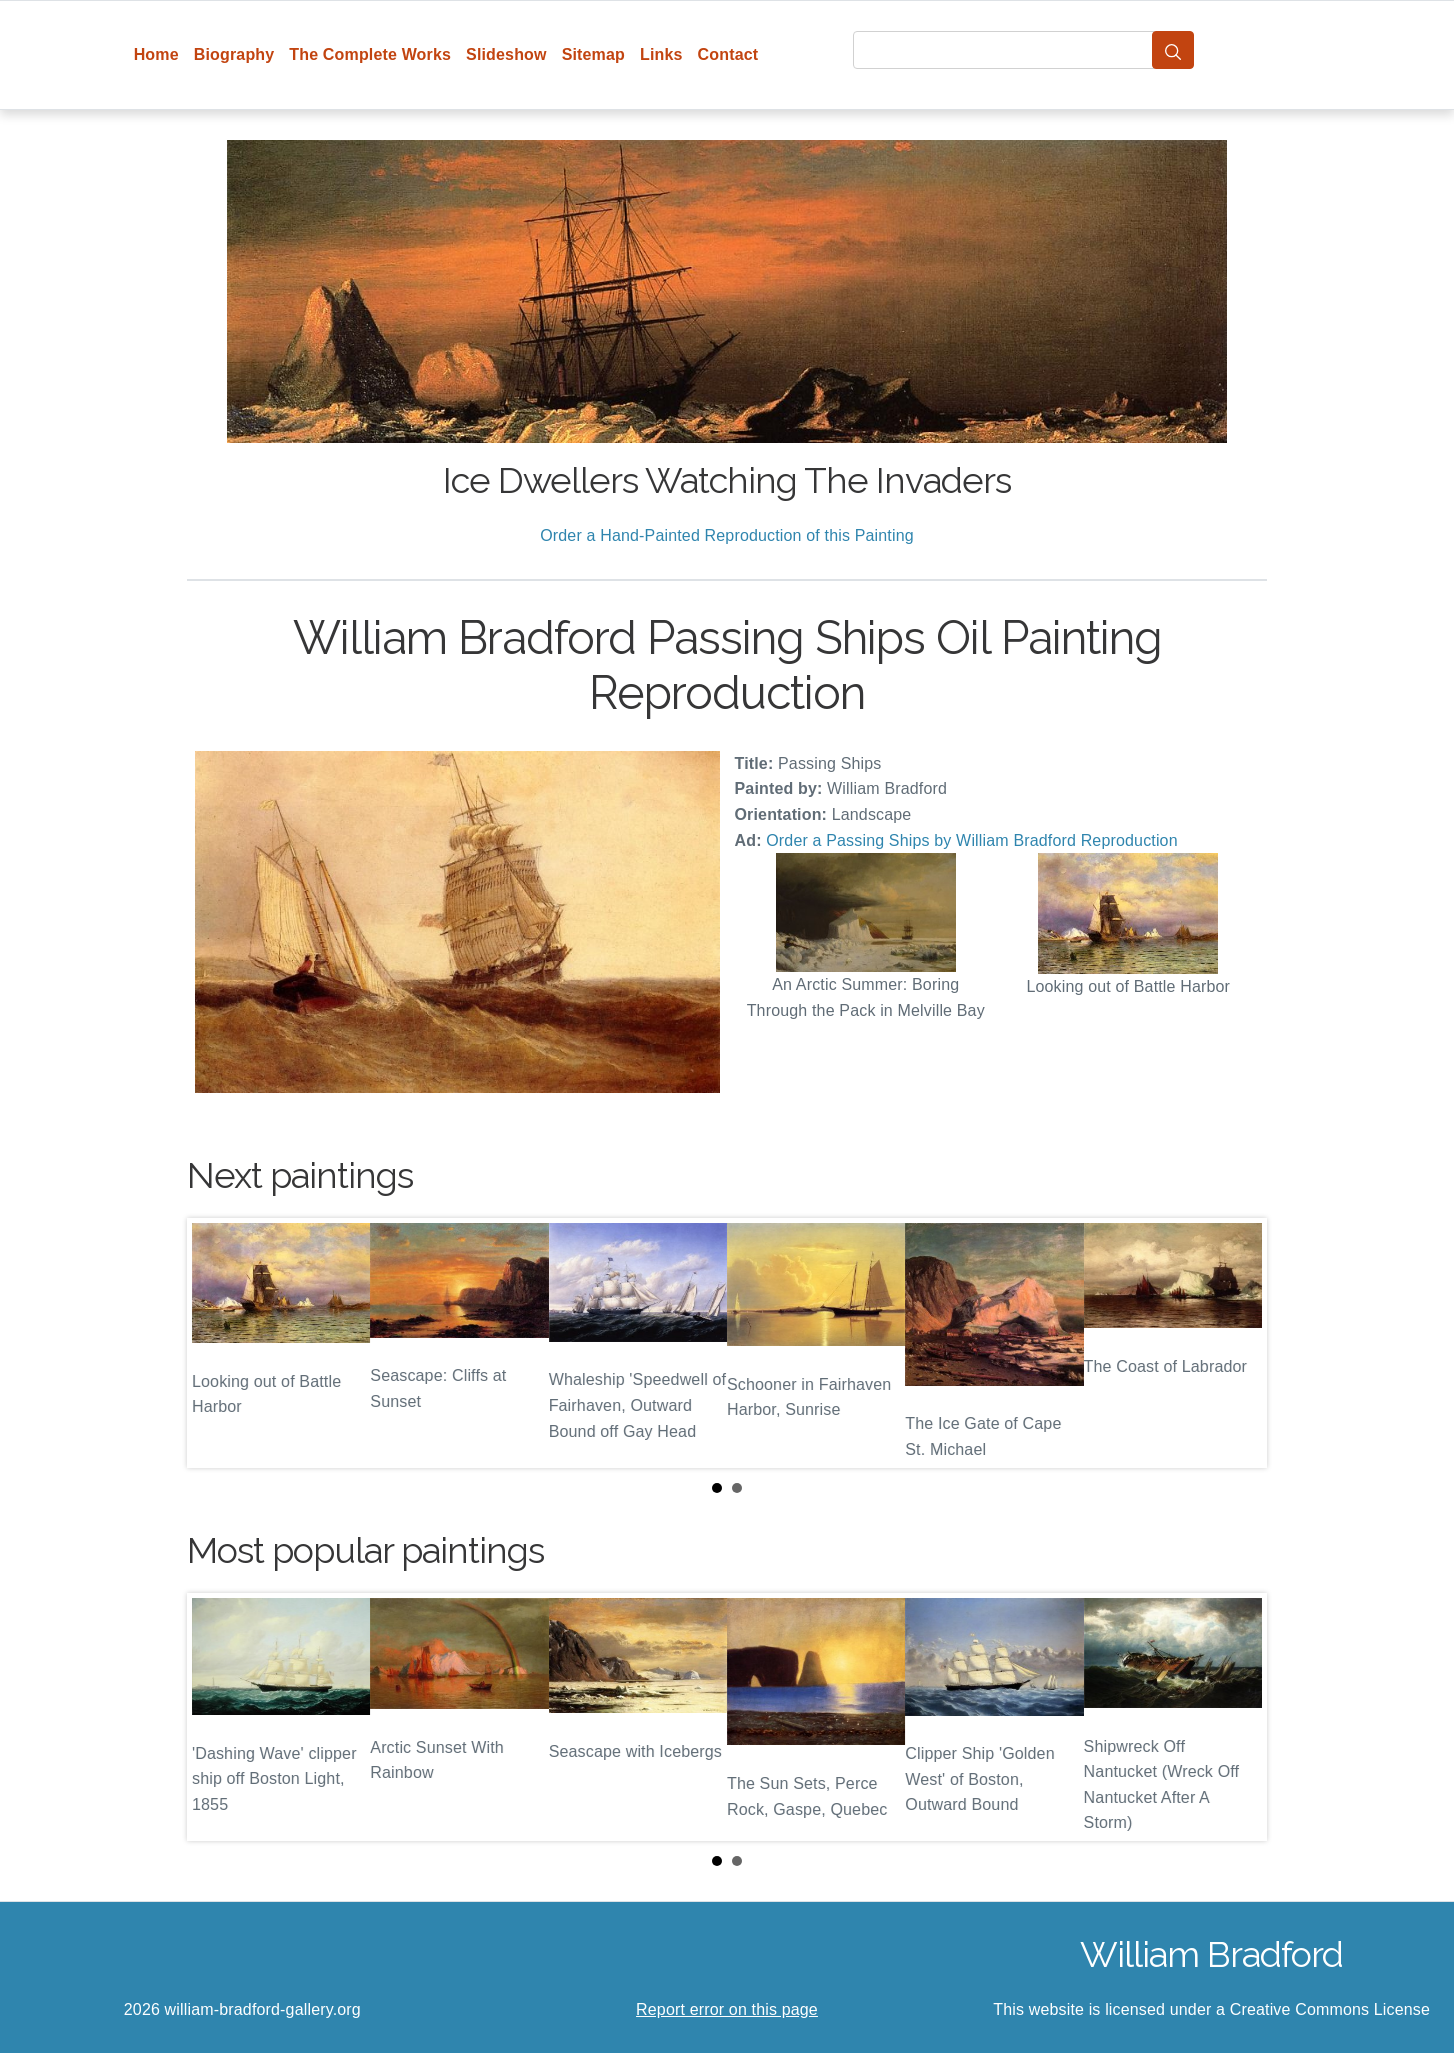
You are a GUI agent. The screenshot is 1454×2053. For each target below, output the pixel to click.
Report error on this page (727, 2009)
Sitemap (593, 54)
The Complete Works (370, 54)
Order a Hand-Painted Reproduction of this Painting (727, 535)
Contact (728, 54)
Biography (234, 54)
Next (1236, 1343)
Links (661, 54)
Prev (218, 1343)
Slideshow (506, 54)
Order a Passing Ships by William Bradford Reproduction (971, 840)
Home (156, 54)
